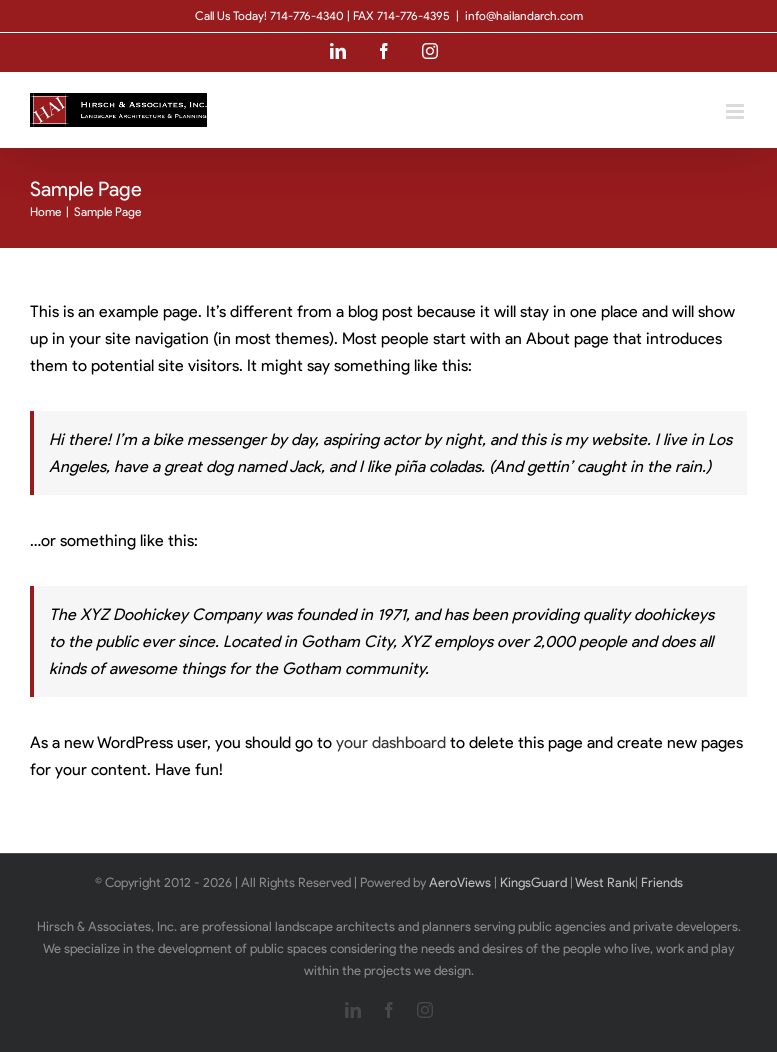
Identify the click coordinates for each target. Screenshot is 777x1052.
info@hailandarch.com (524, 15)
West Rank (605, 882)
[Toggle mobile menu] (736, 111)
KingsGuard (533, 882)
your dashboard (391, 742)
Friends (662, 882)
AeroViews (460, 882)
